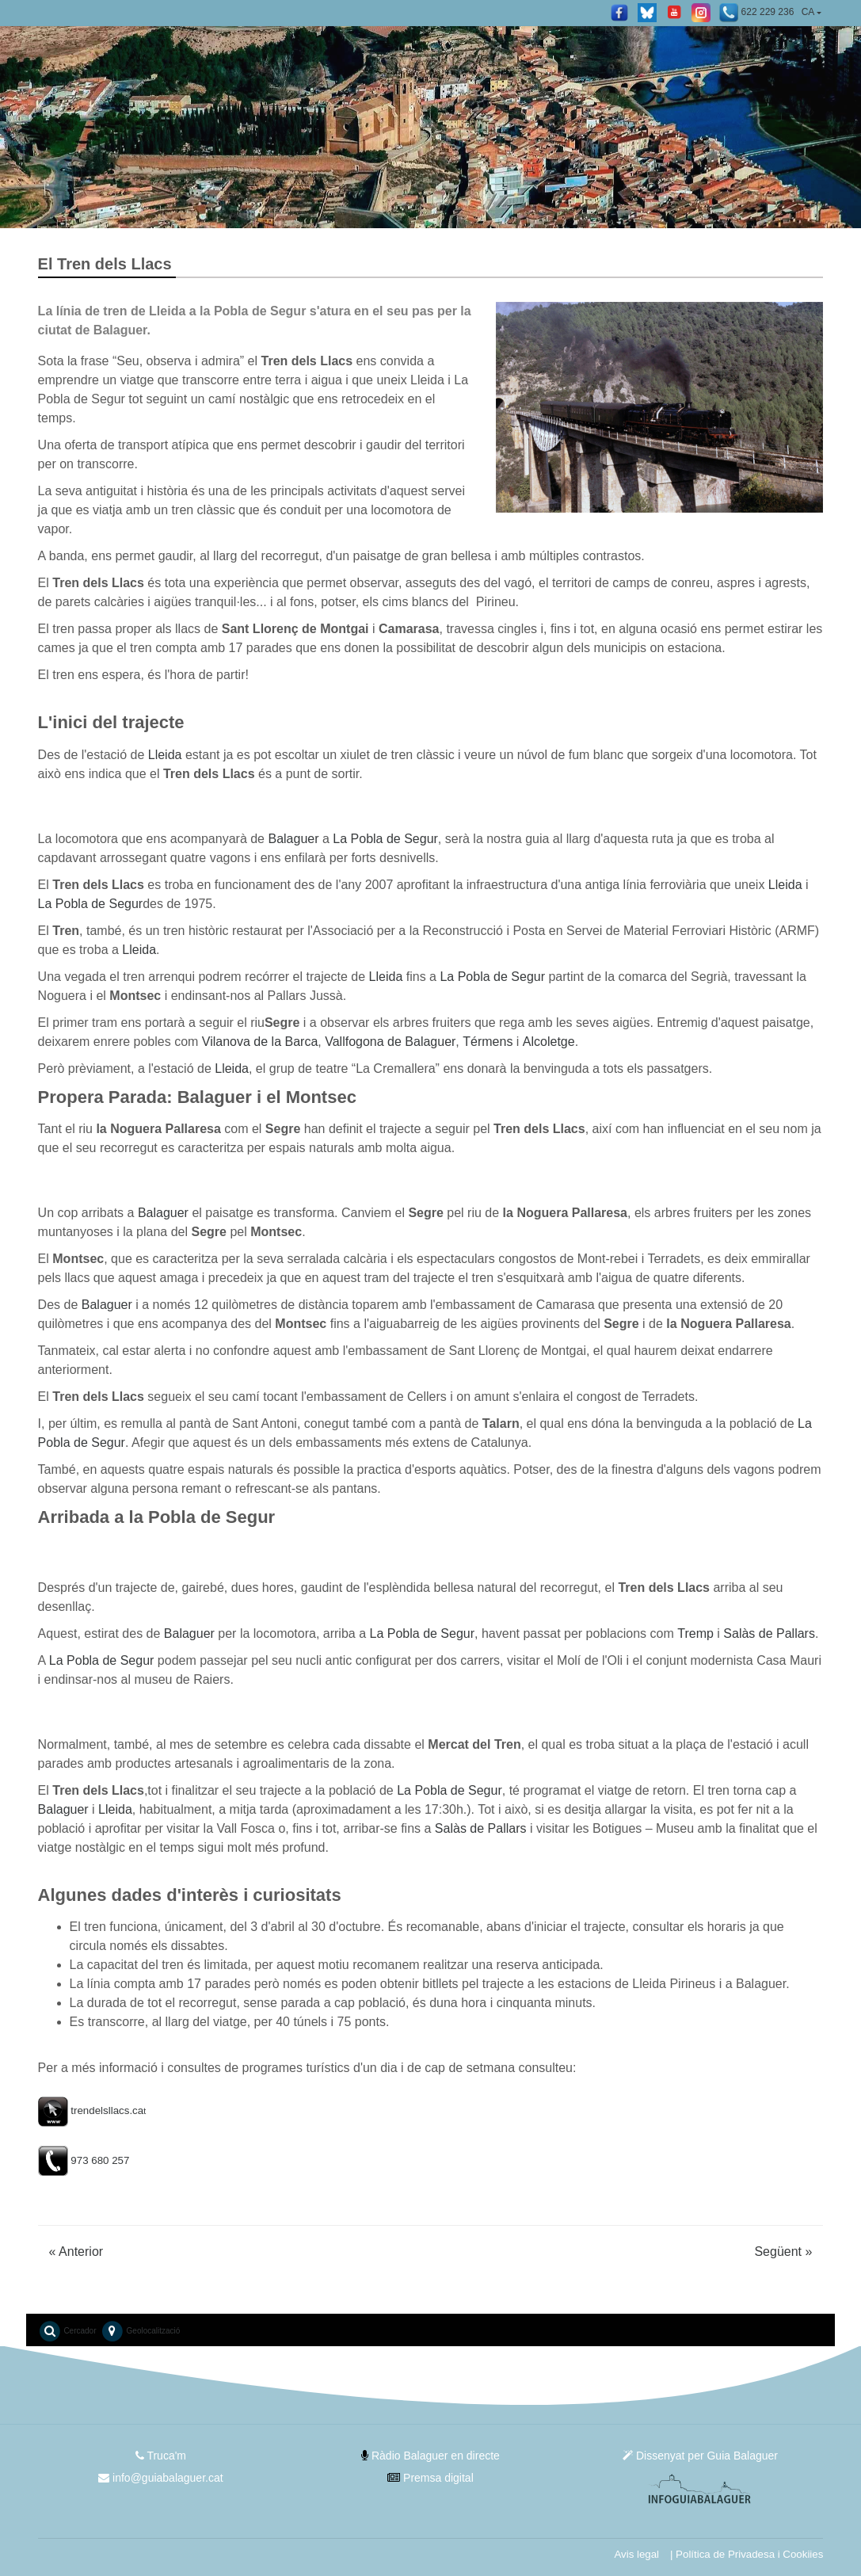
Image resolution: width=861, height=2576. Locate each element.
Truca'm (160, 2455)
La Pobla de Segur (385, 838)
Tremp (695, 1633)
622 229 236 (756, 12)
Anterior (76, 2251)
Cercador (67, 2331)
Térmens (487, 1041)
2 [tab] (443, 208)
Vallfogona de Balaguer (390, 1041)
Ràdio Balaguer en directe (430, 2455)
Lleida (165, 754)
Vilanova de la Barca (260, 1041)
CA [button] (808, 11)
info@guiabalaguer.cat (160, 2477)
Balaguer (293, 838)
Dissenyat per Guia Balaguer (700, 2455)
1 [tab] (419, 208)
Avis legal (636, 2554)
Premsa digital (430, 2477)
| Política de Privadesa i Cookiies (746, 2554)
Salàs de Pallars (769, 1633)
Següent (783, 2251)
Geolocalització (141, 2331)
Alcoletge (549, 1041)
